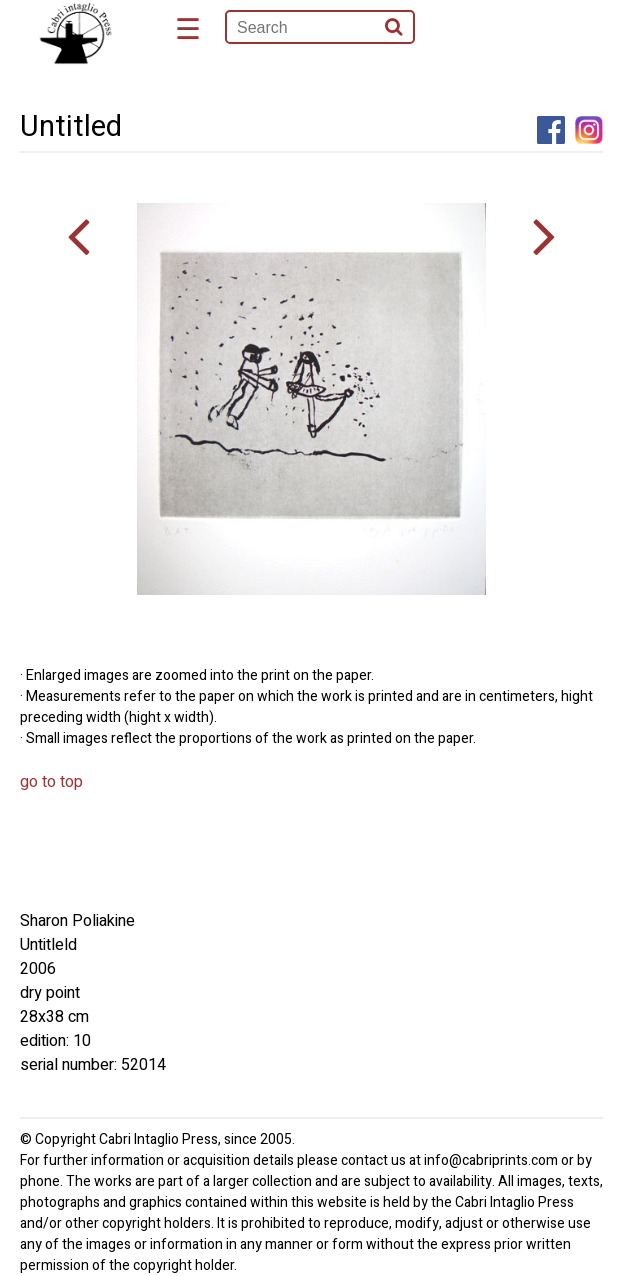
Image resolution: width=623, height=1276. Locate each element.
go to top (51, 782)
